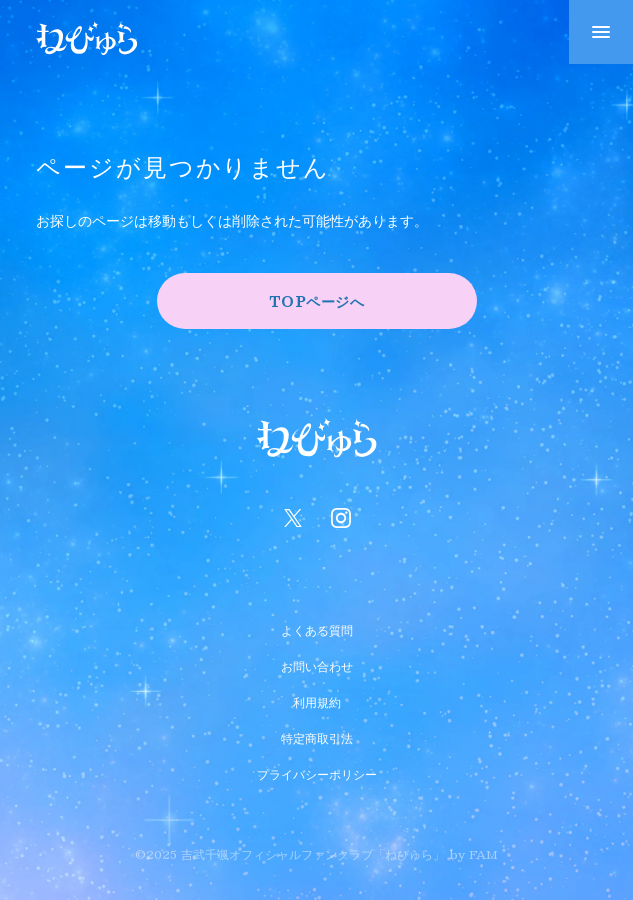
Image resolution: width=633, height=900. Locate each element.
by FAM (473, 854)
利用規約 (317, 700)
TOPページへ (317, 301)
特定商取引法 (317, 736)
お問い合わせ (317, 664)
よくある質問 (317, 628)
